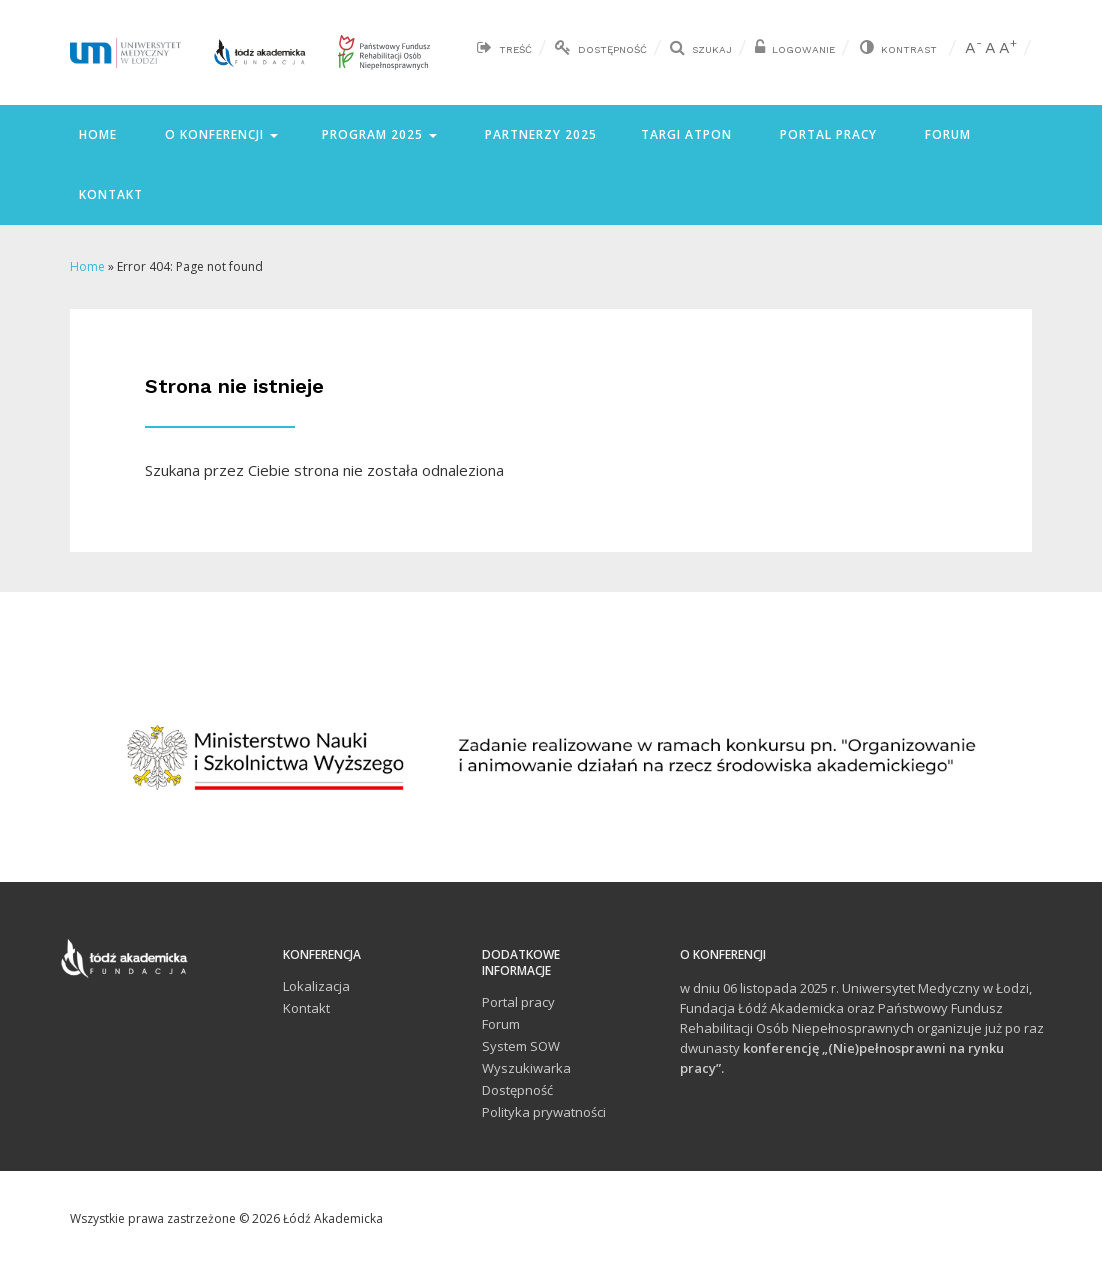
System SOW (521, 1046)
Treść (515, 49)
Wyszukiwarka (526, 1068)
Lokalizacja (316, 986)
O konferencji (219, 134)
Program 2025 (379, 134)
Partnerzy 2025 (539, 134)
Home (96, 134)
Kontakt (109, 194)
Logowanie (803, 49)
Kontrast (909, 49)
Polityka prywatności (544, 1112)
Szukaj (712, 49)
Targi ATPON (686, 134)
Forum (946, 134)
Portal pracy (826, 134)
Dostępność (612, 49)
